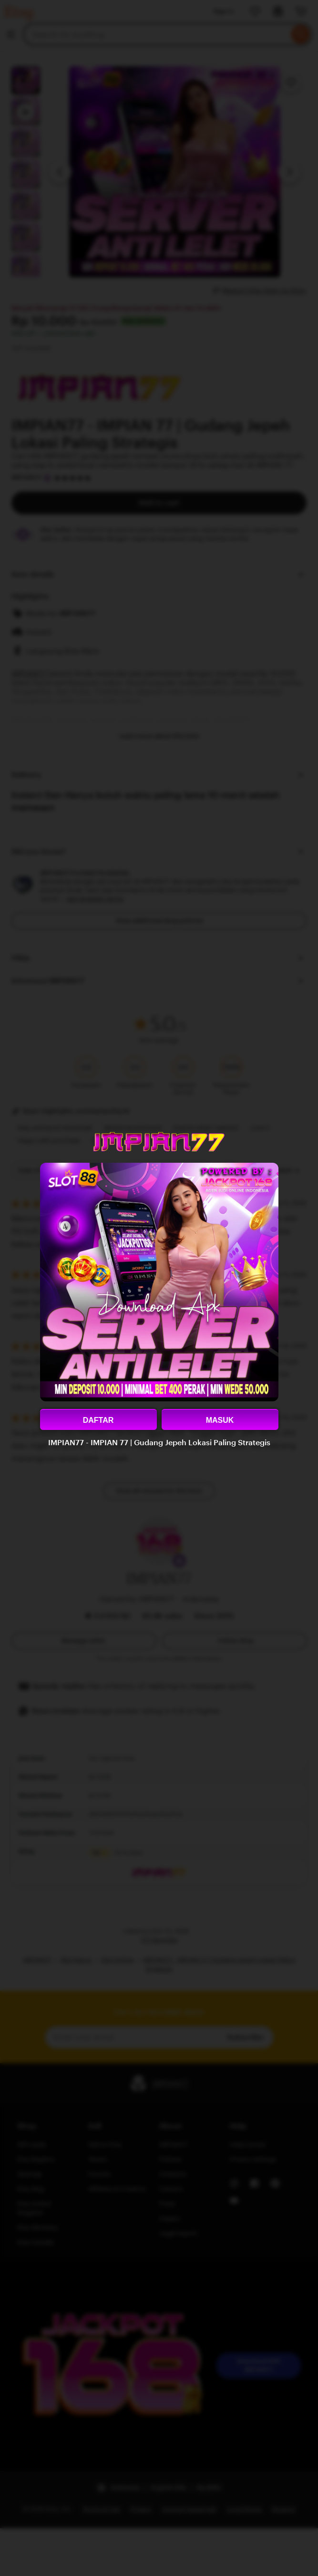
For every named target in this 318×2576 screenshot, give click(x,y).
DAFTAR (98, 1420)
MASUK (220, 1420)
